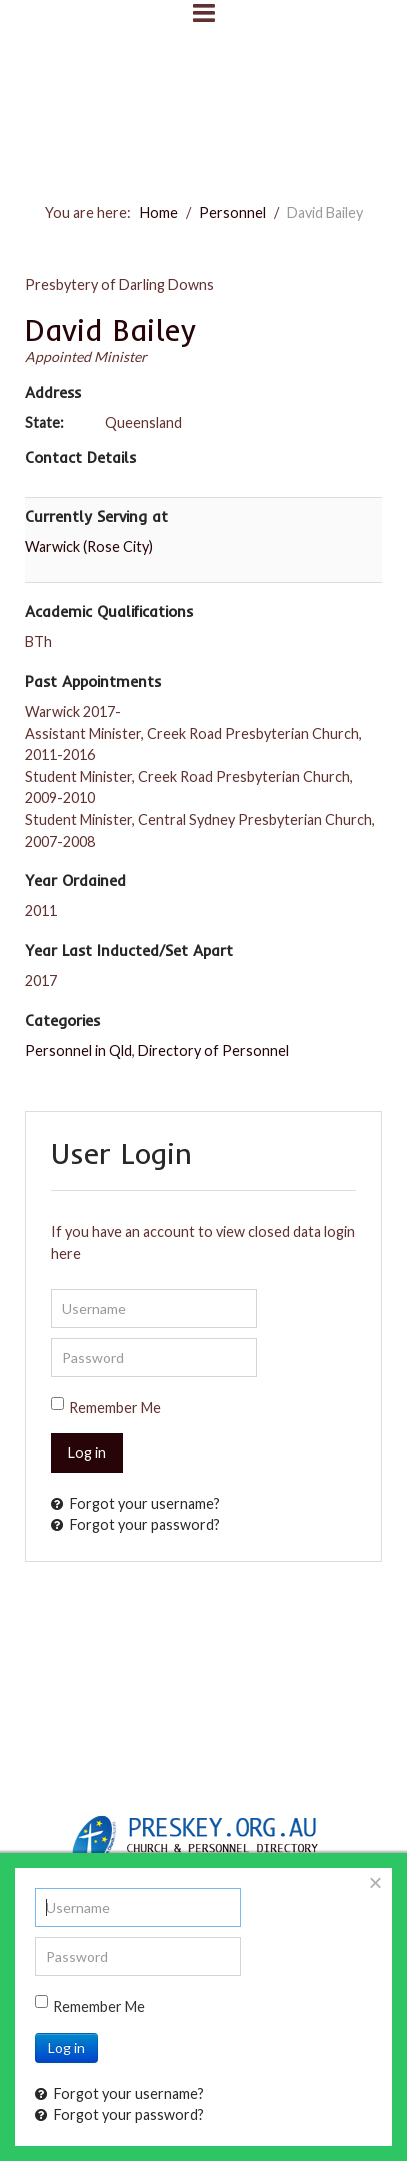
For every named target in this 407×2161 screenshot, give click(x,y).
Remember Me (115, 1407)
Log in (87, 1452)
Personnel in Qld (78, 1050)
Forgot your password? (135, 1524)
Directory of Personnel (213, 1050)
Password (51, 1338)
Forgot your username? (135, 1503)
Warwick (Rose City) (89, 546)
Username (51, 1289)
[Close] (375, 1882)
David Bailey (110, 330)
